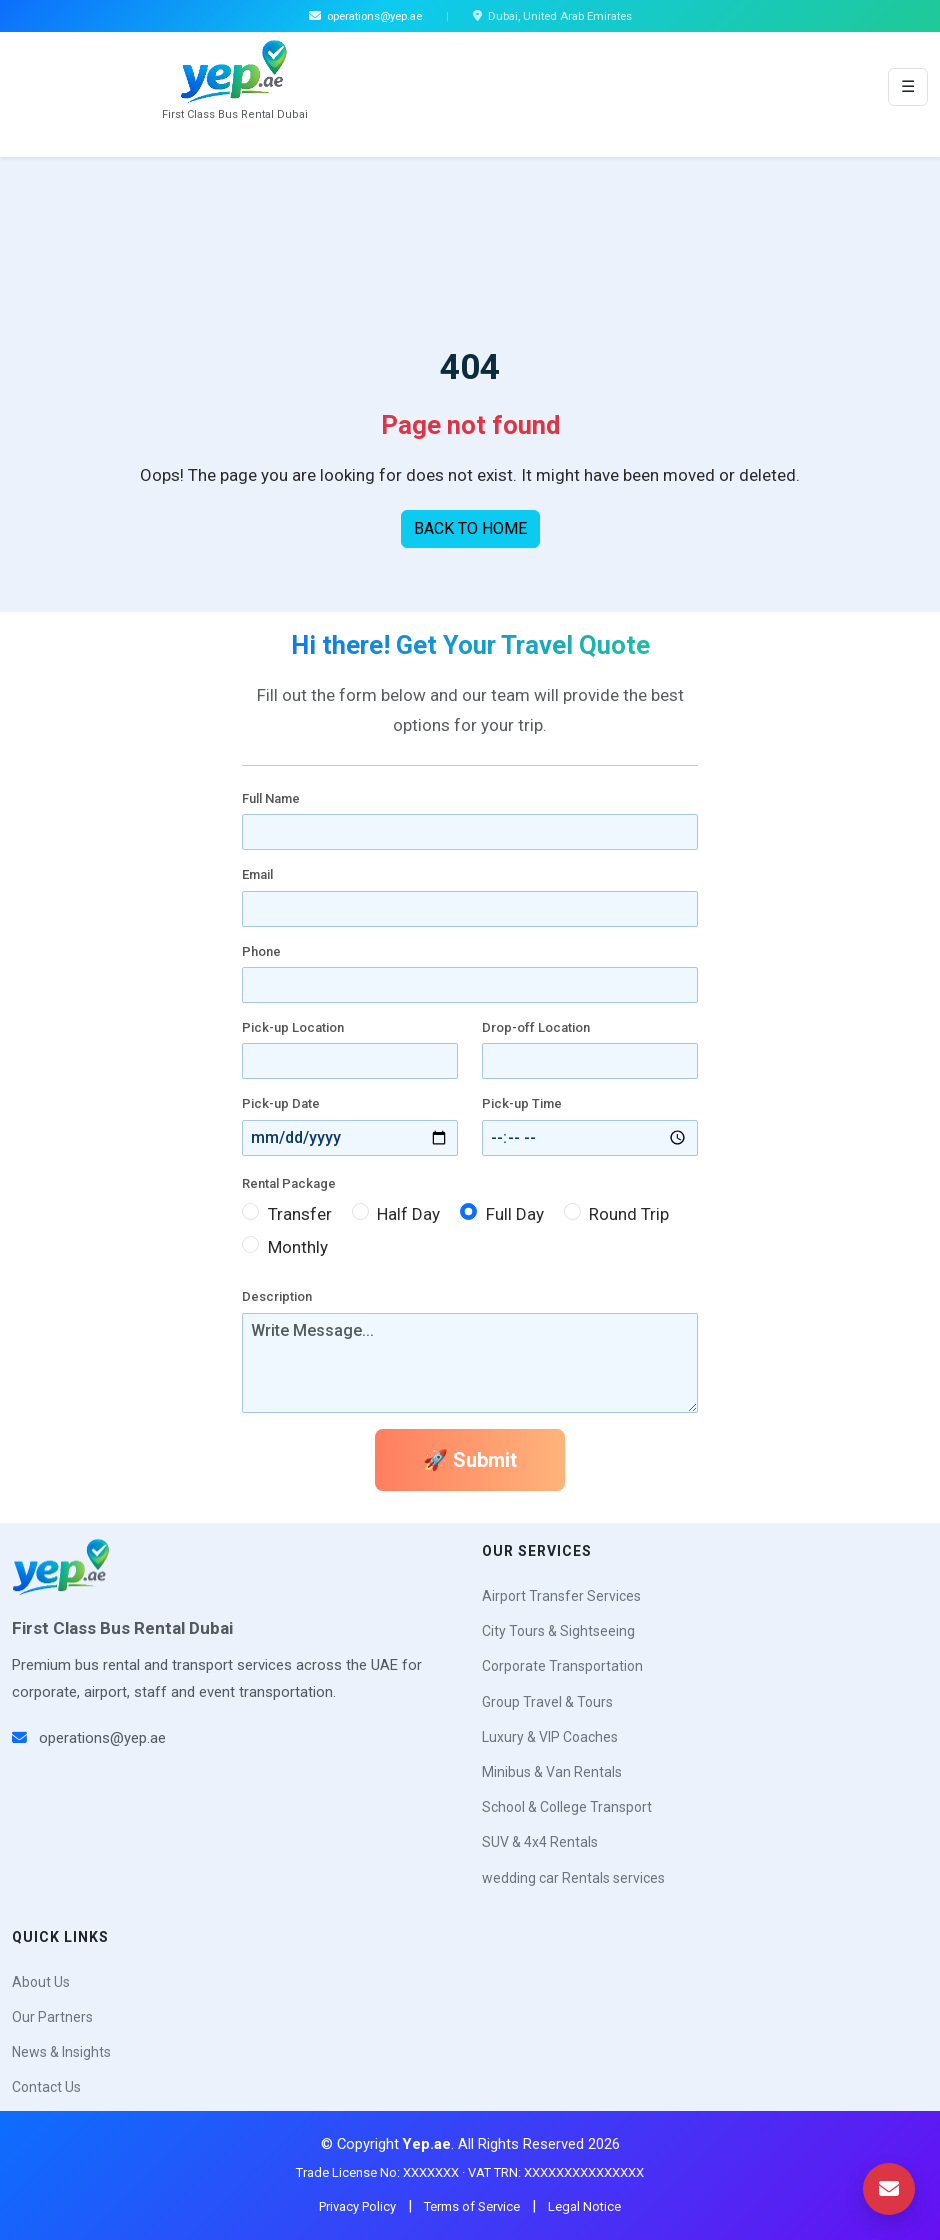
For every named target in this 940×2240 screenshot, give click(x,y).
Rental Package (289, 1183)
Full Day (515, 1214)
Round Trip (629, 1214)
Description (277, 1296)
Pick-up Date (281, 1103)
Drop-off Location (536, 1027)
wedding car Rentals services (573, 1878)
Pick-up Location (293, 1027)
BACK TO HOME (470, 528)
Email (257, 874)
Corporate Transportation (562, 1666)
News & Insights (61, 2052)
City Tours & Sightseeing (558, 1631)
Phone (261, 951)
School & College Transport (567, 1807)
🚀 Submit (470, 1460)
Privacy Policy (357, 2206)
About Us (41, 1982)
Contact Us (46, 2087)
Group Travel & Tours (547, 1702)
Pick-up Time (522, 1103)
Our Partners (52, 2017)
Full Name (271, 798)
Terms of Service (472, 2206)
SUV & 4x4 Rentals (540, 1842)
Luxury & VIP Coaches (550, 1737)
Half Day (408, 1214)
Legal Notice (584, 2206)
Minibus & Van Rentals (552, 1772)
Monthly (298, 1247)
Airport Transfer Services (561, 1596)
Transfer (300, 1214)
